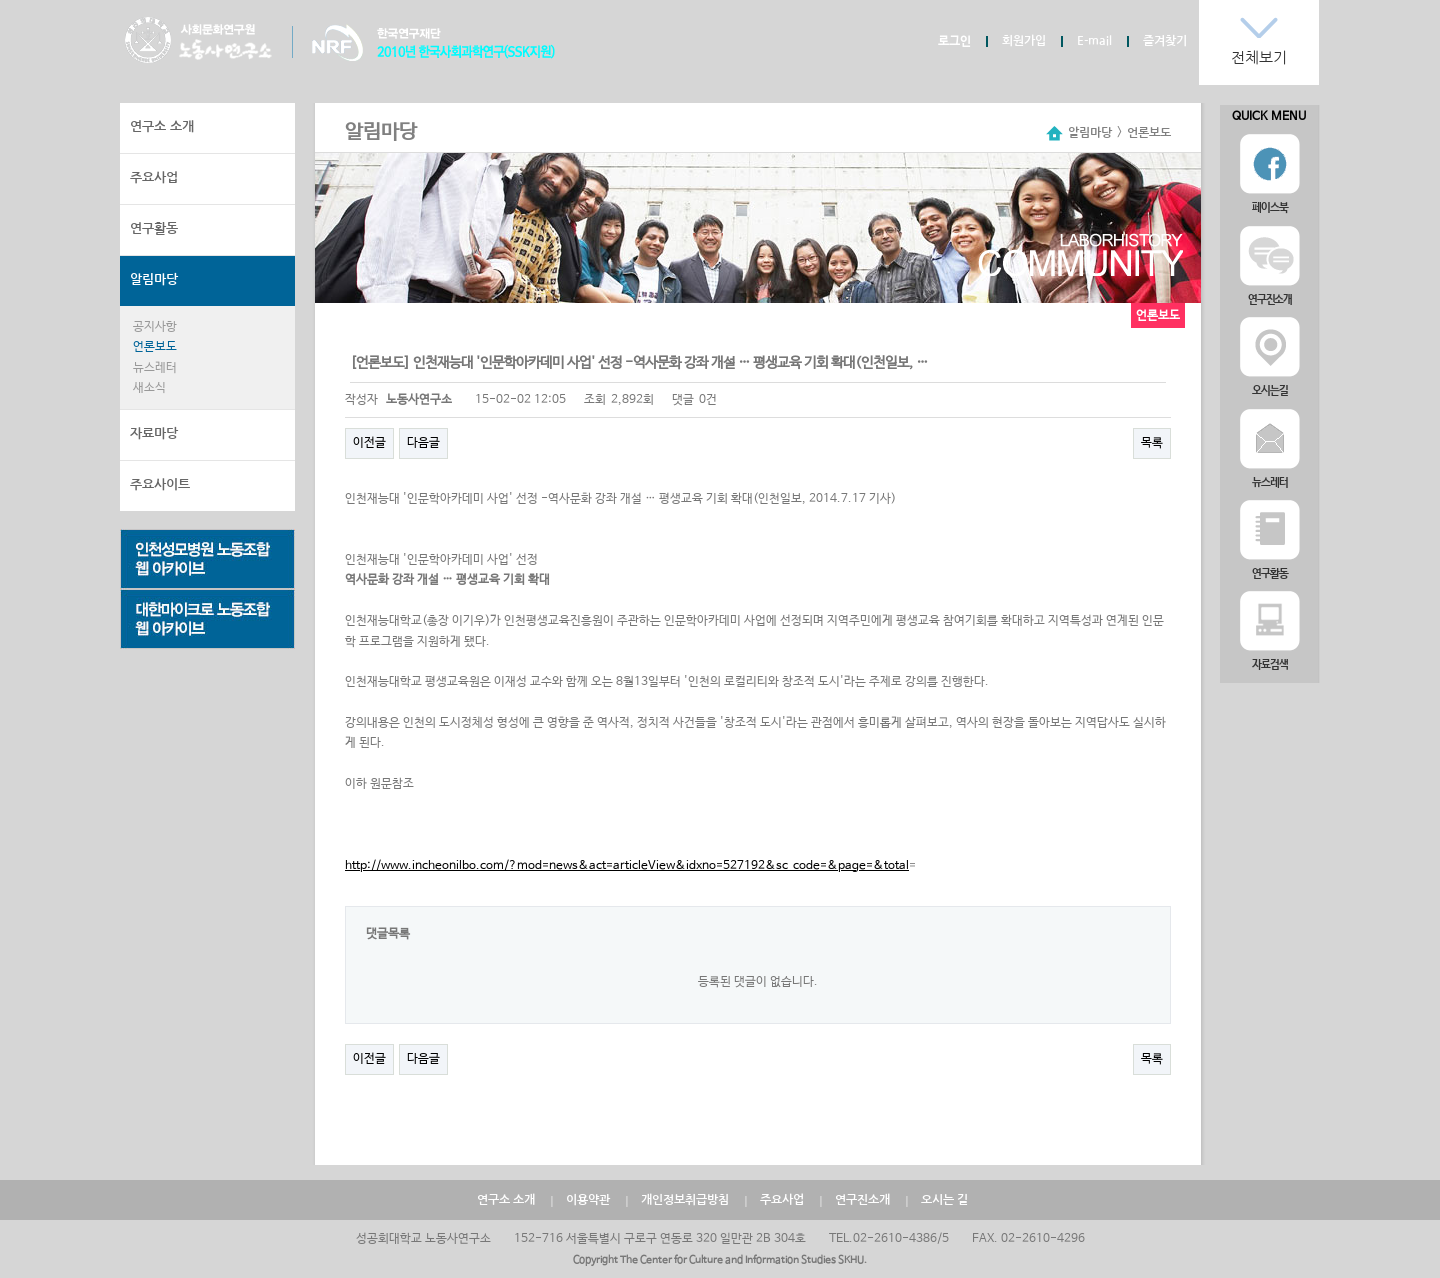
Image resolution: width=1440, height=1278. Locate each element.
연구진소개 (862, 1200)
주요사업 (154, 177)
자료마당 (154, 433)
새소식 (149, 388)
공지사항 (155, 327)
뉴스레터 (155, 368)
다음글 (423, 443)
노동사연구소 (198, 40)
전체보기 (1259, 57)
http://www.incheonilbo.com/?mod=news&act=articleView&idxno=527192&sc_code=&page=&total (627, 866)
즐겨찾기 (1165, 41)
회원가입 (1024, 41)
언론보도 (155, 347)
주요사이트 (160, 484)
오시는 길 (944, 1200)
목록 (1152, 443)
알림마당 (154, 279)
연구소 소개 (162, 126)
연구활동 (154, 228)
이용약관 (588, 1200)
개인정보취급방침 (685, 1200)
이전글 (369, 443)
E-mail (1094, 41)
